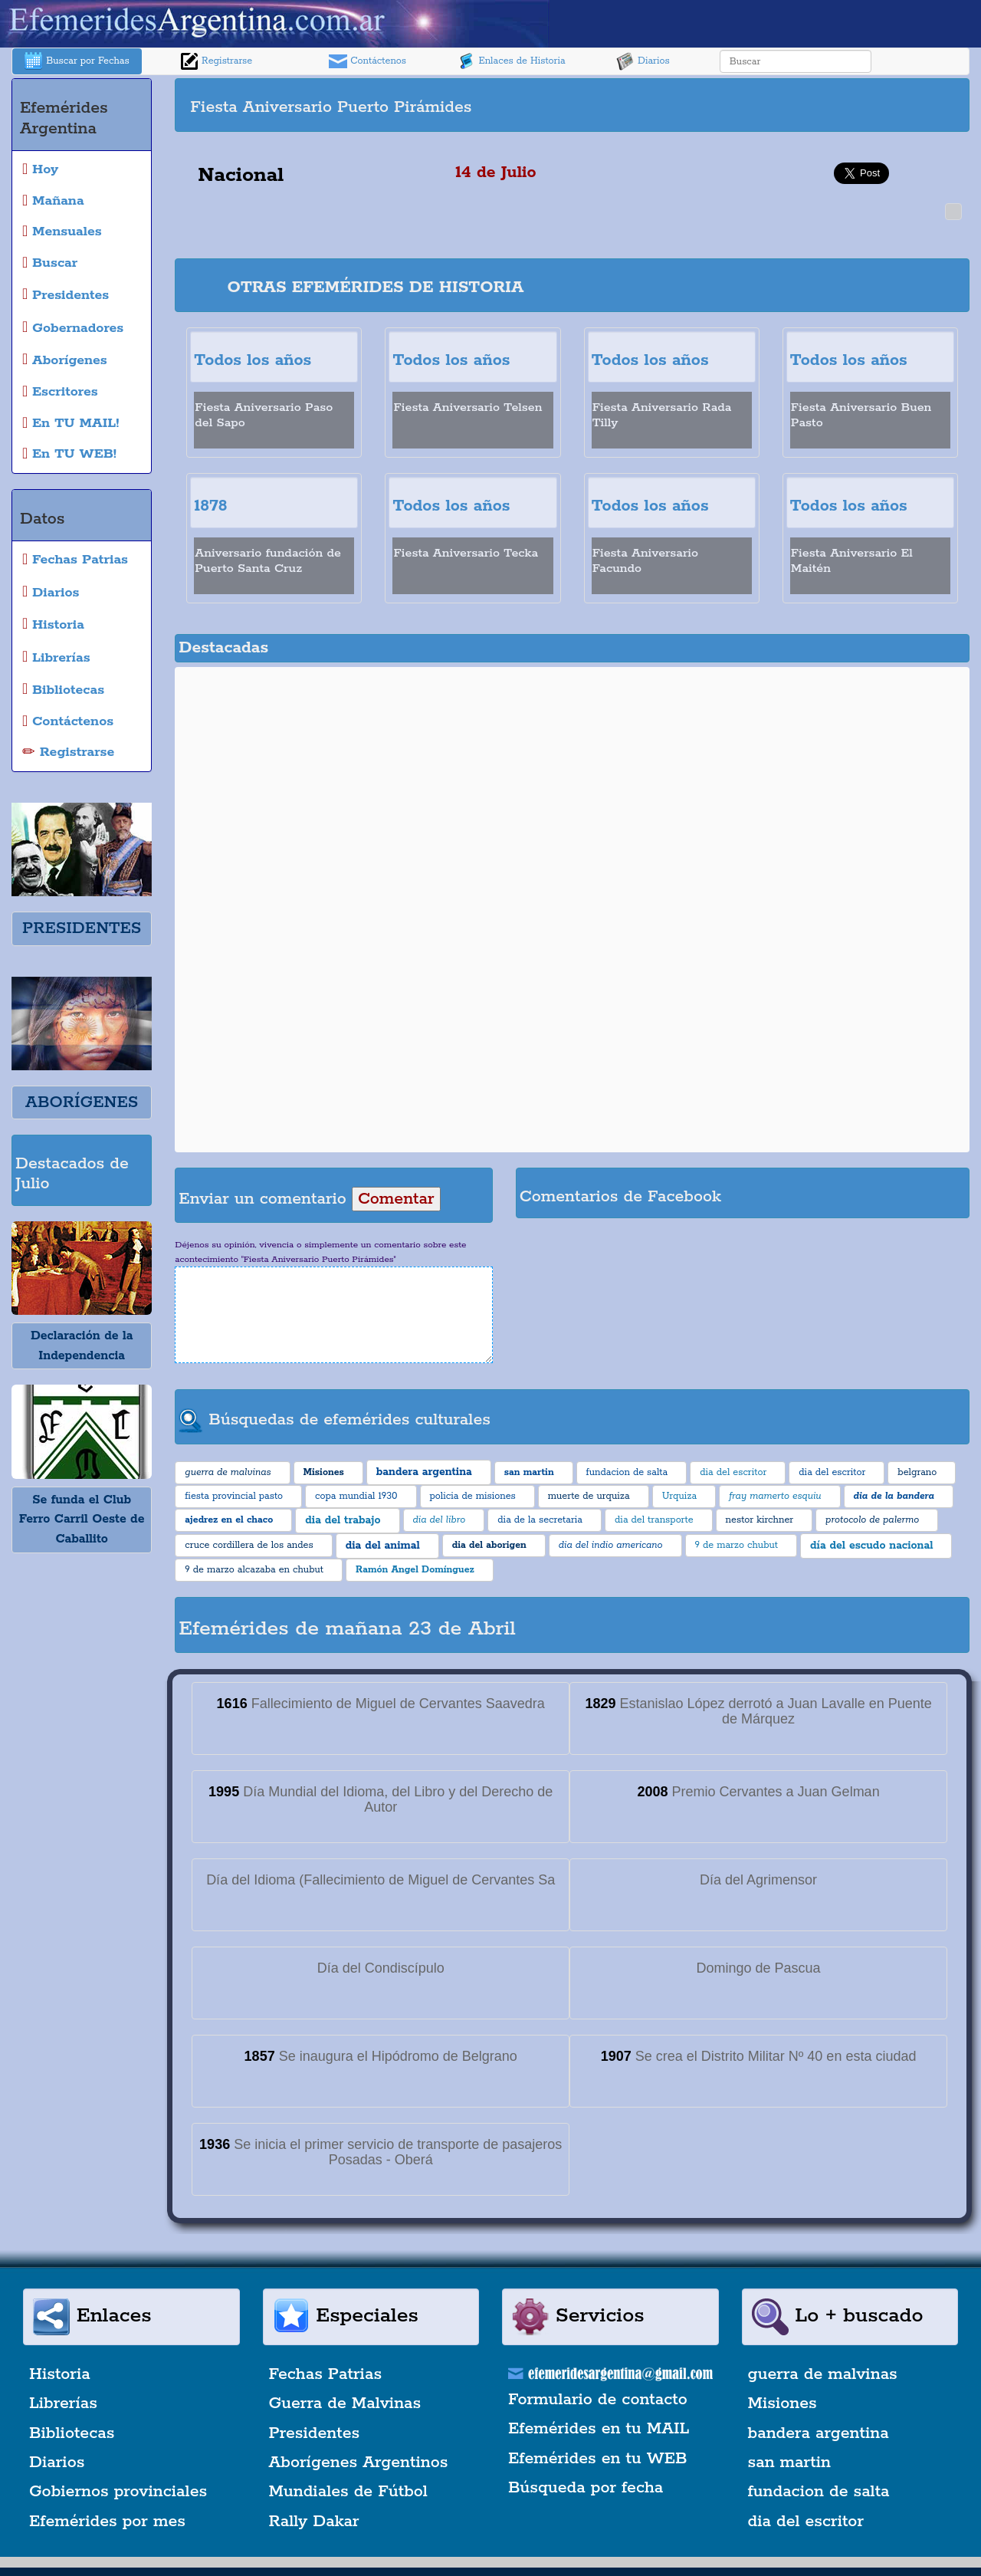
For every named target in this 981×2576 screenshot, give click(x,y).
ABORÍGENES (81, 1102)
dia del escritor (806, 2521)
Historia (59, 2374)
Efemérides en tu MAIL (598, 2429)
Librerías (63, 2403)
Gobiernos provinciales (118, 2491)
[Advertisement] (768, 105)
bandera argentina (818, 2433)
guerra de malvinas (822, 2374)
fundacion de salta (819, 2491)
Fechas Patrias (325, 2374)
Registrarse (216, 61)
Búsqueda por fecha (585, 2488)
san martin (790, 2462)
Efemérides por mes (107, 2521)
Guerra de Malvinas (345, 2403)
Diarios (643, 61)
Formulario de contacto (597, 2399)
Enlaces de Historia (511, 61)
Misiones (782, 2403)
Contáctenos (367, 61)
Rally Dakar (314, 2521)
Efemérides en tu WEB (597, 2458)
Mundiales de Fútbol (348, 2491)
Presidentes (314, 2433)
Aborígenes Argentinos (358, 2462)
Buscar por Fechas (77, 61)
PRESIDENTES (81, 928)
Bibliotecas (71, 2433)
